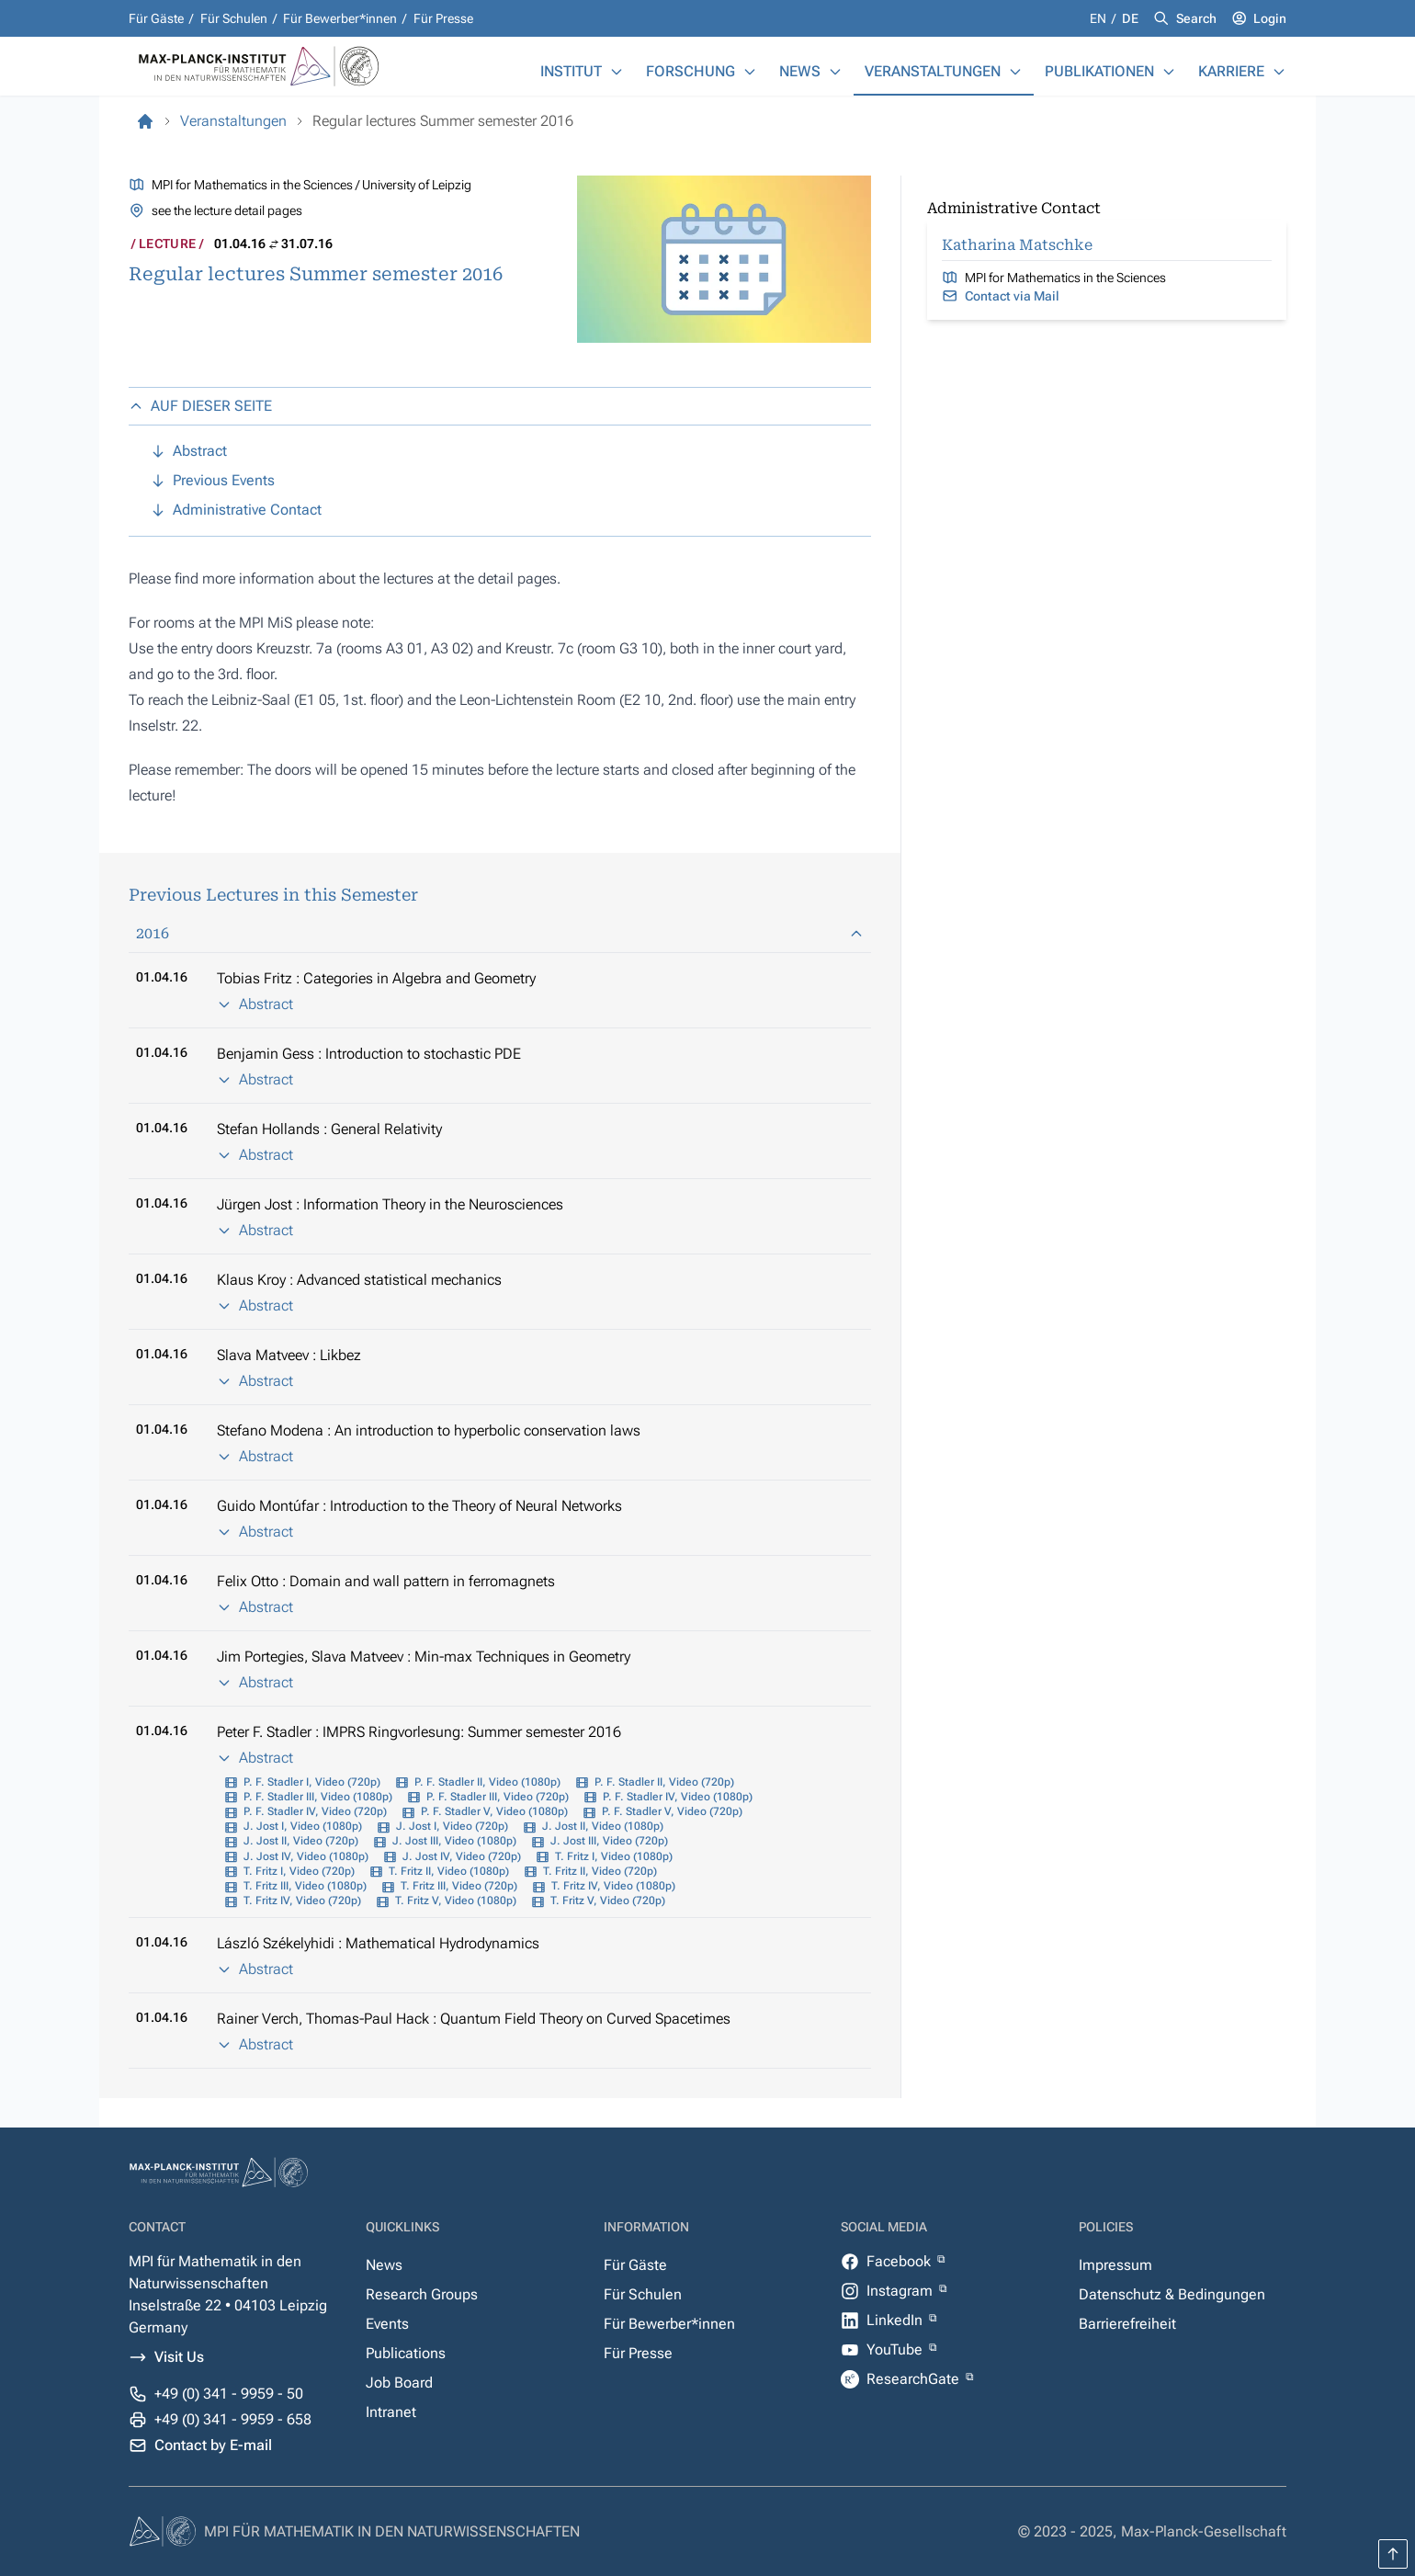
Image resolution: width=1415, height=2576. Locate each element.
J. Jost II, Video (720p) (300, 1840)
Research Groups (422, 2294)
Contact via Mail (1012, 296)
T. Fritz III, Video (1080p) (305, 1885)
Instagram (901, 2290)
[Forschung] (749, 72)
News (800, 71)
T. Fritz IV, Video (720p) (302, 1900)
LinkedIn (896, 2320)
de (1130, 18)
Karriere (1231, 71)
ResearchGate (914, 2379)
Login (1269, 18)
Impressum (1115, 2265)
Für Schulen (233, 18)
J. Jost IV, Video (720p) (461, 1856)
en (1099, 18)
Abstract (255, 1004)
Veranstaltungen (933, 71)
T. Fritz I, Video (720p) (299, 1871)
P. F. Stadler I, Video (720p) (311, 1782)
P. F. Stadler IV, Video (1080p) (678, 1796)
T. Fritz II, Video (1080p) (449, 1871)
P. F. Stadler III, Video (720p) (497, 1796)
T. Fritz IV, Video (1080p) (613, 1885)
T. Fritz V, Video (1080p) (455, 1900)
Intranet (391, 2412)
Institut (571, 71)
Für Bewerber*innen (340, 18)
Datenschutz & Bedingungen (1172, 2294)
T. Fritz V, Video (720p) (607, 1900)
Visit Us (179, 2357)
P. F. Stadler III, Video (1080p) (317, 1796)
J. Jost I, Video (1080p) (302, 1826)
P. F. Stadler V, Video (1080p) (494, 1811)
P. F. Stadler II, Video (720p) (664, 1782)
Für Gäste (156, 18)
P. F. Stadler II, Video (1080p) (487, 1782)
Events (387, 2323)
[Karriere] (1279, 72)
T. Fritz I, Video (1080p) (614, 1856)
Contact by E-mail (213, 2445)
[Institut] (616, 72)
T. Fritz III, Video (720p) (459, 1885)
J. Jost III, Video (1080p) (454, 1840)
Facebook (900, 2261)
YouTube (896, 2349)
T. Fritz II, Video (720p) (600, 1871)
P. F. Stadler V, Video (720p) (672, 1811)
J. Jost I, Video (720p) (452, 1826)
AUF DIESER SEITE (200, 405)
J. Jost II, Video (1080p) (602, 1826)
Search (1196, 18)
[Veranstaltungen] (1015, 72)
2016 (500, 933)
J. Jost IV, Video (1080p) (305, 1856)
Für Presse (443, 18)
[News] (835, 72)
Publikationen (1099, 71)
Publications (406, 2353)
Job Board (399, 2382)
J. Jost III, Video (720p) (609, 1840)
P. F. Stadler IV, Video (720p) (315, 1811)
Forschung (690, 71)
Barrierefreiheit (1127, 2323)
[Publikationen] (1168, 72)
